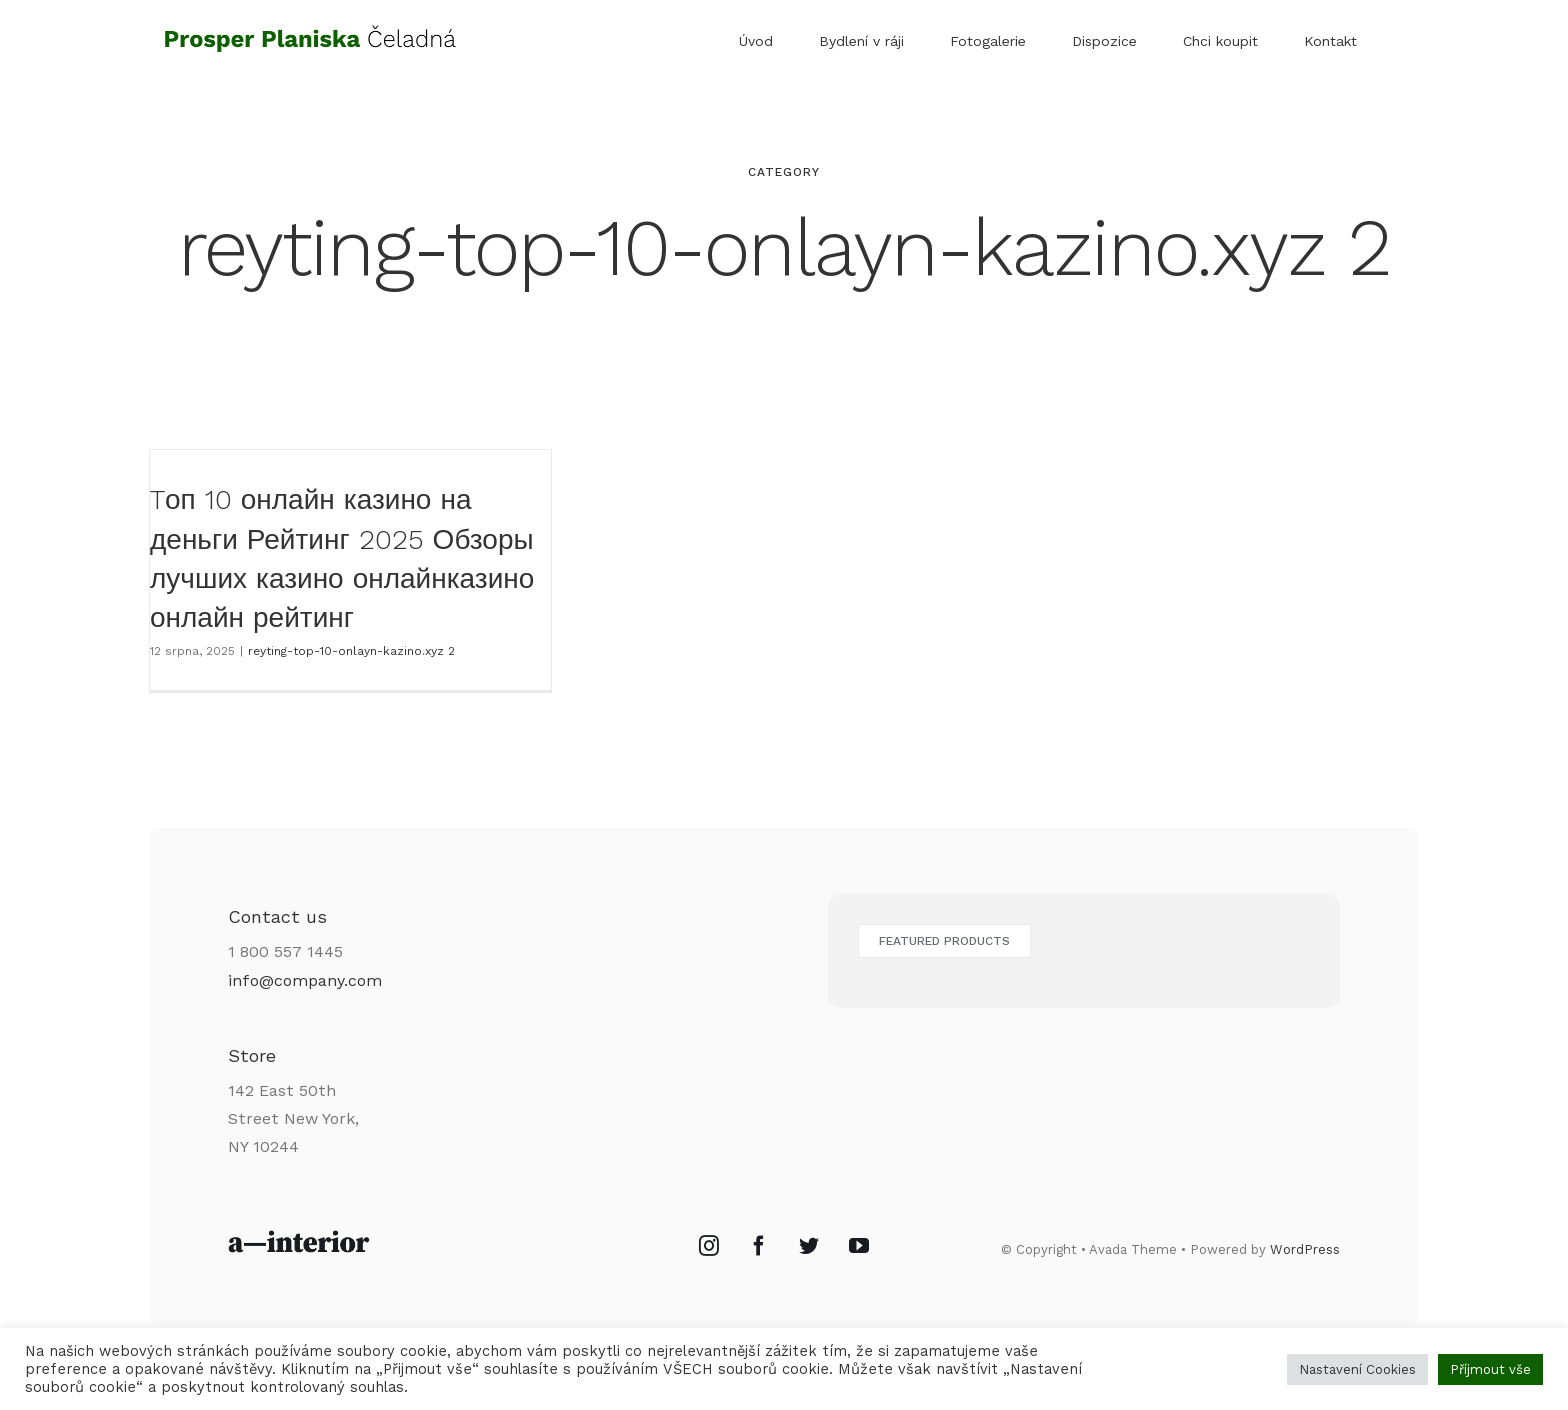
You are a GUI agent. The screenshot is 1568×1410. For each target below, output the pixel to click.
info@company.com (305, 980)
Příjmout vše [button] (1490, 1369)
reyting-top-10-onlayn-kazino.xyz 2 (351, 651)
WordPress (1305, 1249)
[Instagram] (709, 1246)
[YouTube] (859, 1246)
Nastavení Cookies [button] (1357, 1369)
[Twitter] (809, 1246)
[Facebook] (759, 1246)
